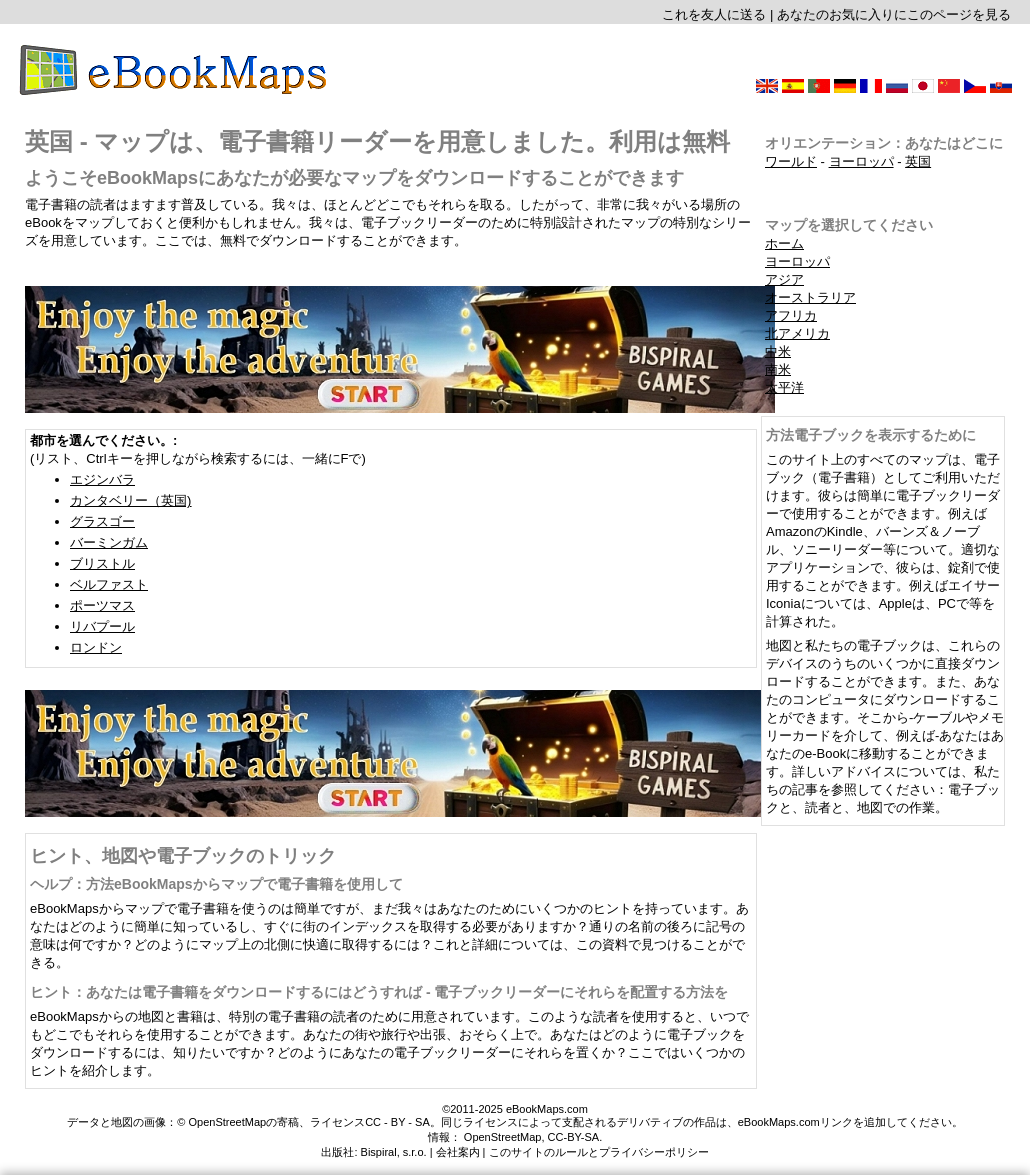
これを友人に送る (714, 14)
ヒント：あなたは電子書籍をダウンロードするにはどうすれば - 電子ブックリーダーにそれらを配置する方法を (379, 992)
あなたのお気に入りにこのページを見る (894, 14)
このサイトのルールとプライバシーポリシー (599, 1152)
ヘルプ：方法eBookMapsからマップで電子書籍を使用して (216, 884)
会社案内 (458, 1152)
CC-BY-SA (574, 1137)
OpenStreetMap (503, 1137)
